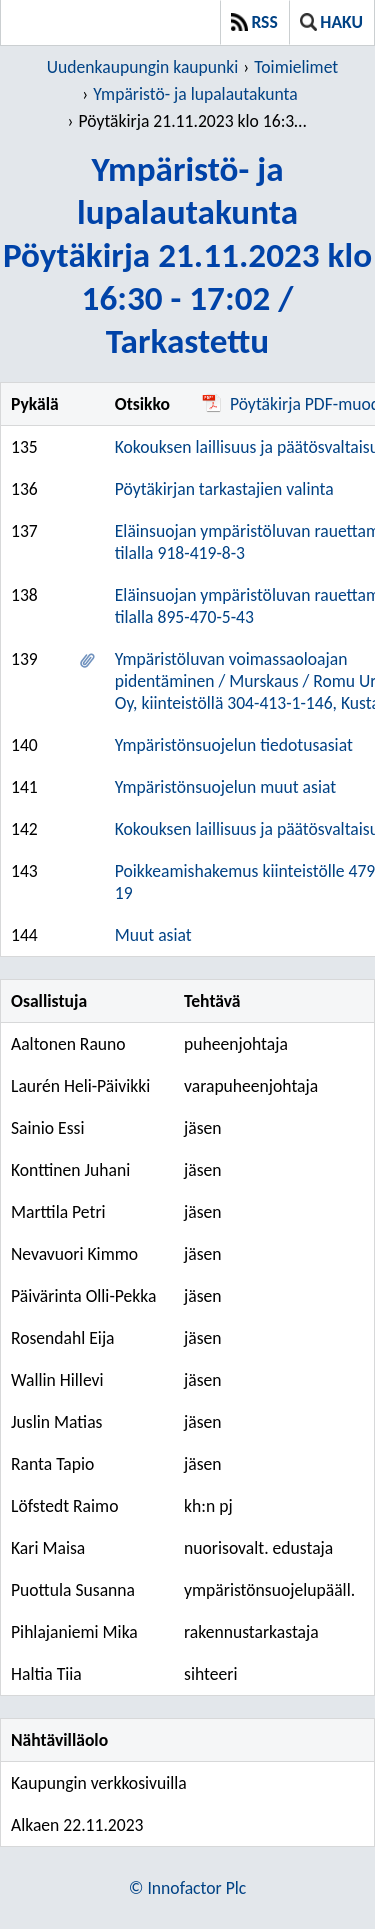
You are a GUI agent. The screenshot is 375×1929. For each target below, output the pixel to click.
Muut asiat (153, 935)
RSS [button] (254, 22)
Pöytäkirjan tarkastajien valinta (224, 489)
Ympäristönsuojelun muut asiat (225, 787)
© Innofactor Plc (187, 1888)
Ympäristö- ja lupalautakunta (195, 94)
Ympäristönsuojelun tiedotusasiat (234, 745)
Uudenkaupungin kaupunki (143, 67)
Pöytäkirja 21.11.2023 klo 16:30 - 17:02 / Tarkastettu (195, 121)
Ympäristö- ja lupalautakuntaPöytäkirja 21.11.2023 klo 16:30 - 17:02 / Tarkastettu (187, 254)
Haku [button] (331, 22)
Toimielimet (296, 67)
